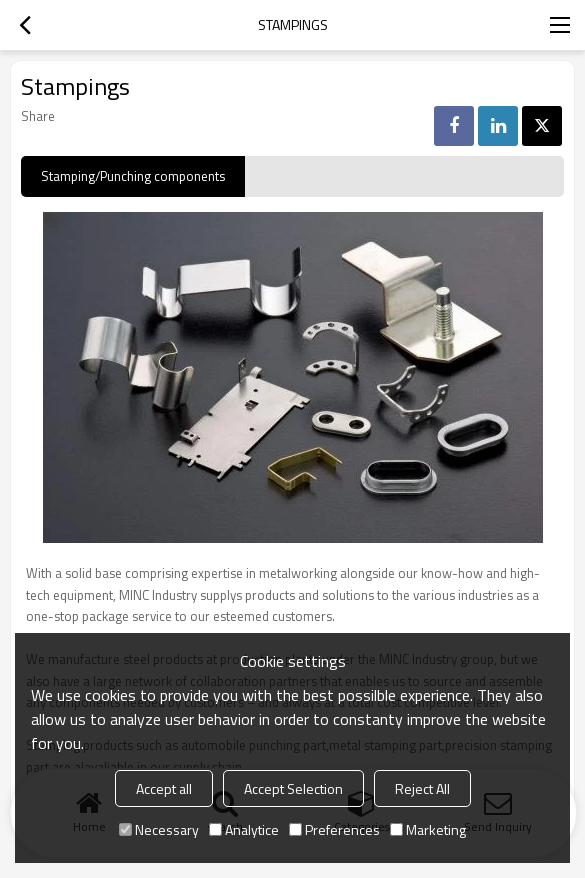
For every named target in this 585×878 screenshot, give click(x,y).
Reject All (422, 788)
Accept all (164, 788)
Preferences (334, 829)
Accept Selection (293, 788)
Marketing (428, 829)
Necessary (159, 829)
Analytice (244, 829)
